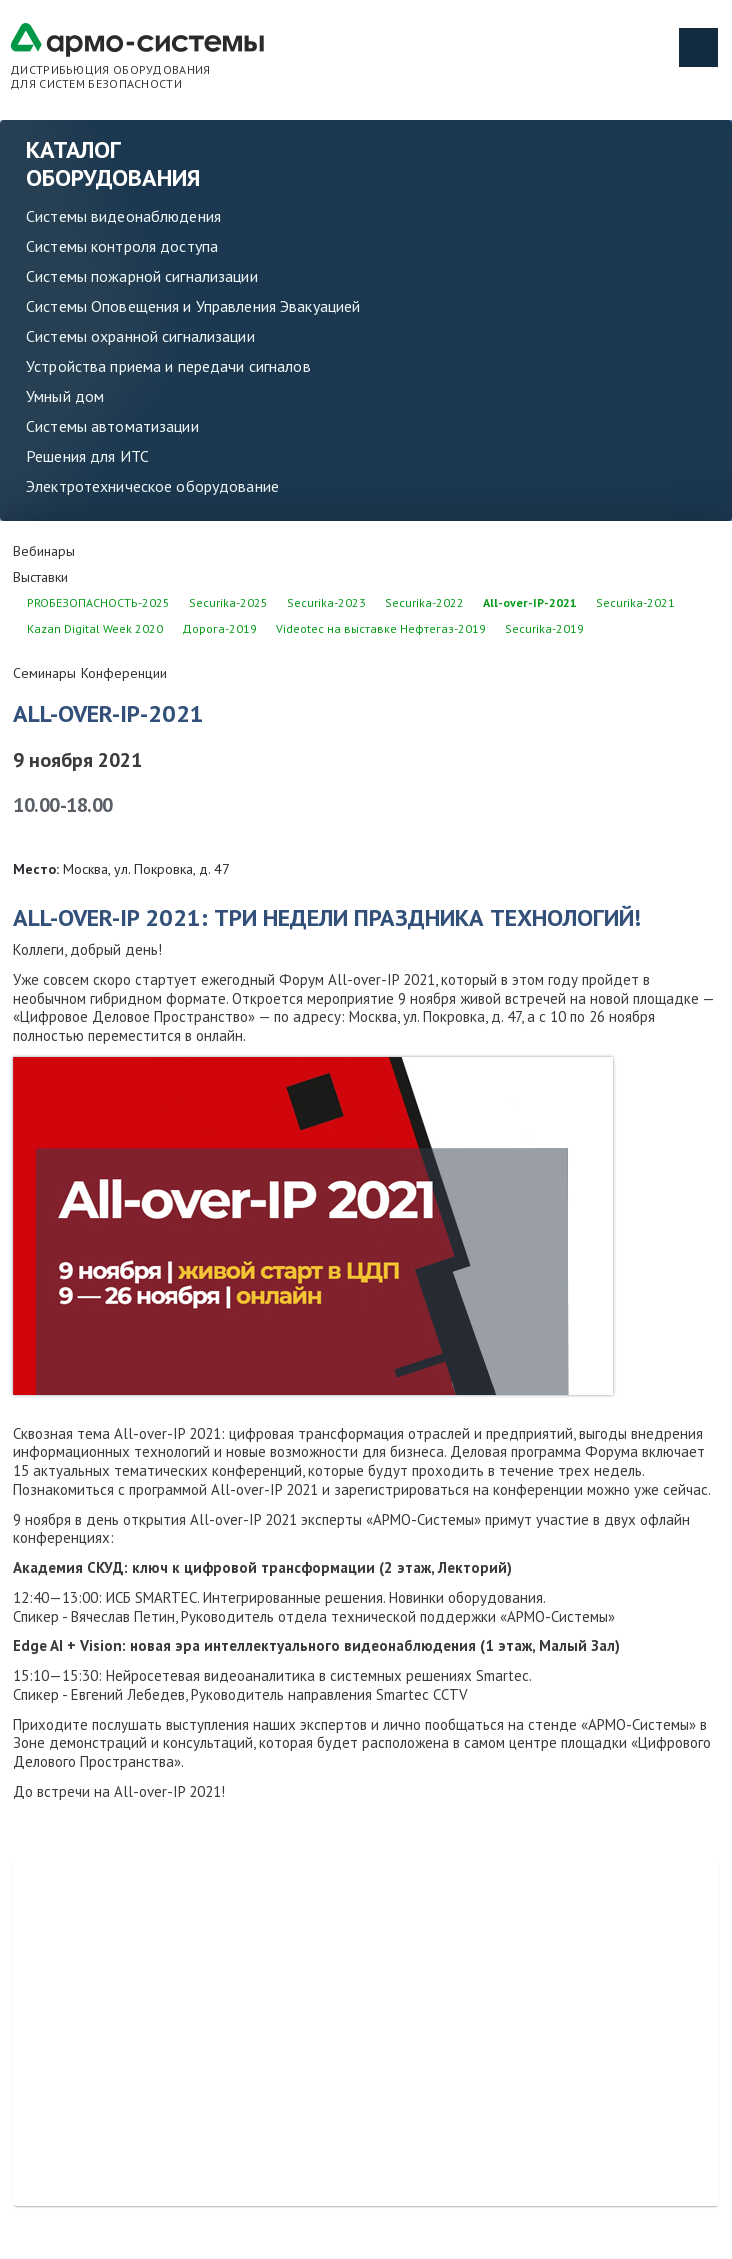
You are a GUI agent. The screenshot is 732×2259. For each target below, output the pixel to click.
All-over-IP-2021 (530, 602)
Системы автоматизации (112, 426)
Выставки (40, 577)
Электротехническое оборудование (152, 486)
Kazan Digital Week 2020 (95, 628)
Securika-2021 (635, 602)
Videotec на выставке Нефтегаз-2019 (381, 628)
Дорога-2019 (219, 628)
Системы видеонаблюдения (123, 216)
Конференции (124, 673)
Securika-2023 (326, 602)
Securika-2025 (228, 602)
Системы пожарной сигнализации (142, 276)
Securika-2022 (424, 602)
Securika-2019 (544, 628)
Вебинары (44, 551)
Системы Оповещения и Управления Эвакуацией (193, 306)
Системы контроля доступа (122, 246)
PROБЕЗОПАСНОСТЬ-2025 (98, 602)
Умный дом (65, 396)
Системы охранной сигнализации (140, 336)
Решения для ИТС (87, 456)
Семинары (44, 673)
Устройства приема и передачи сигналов (168, 366)
